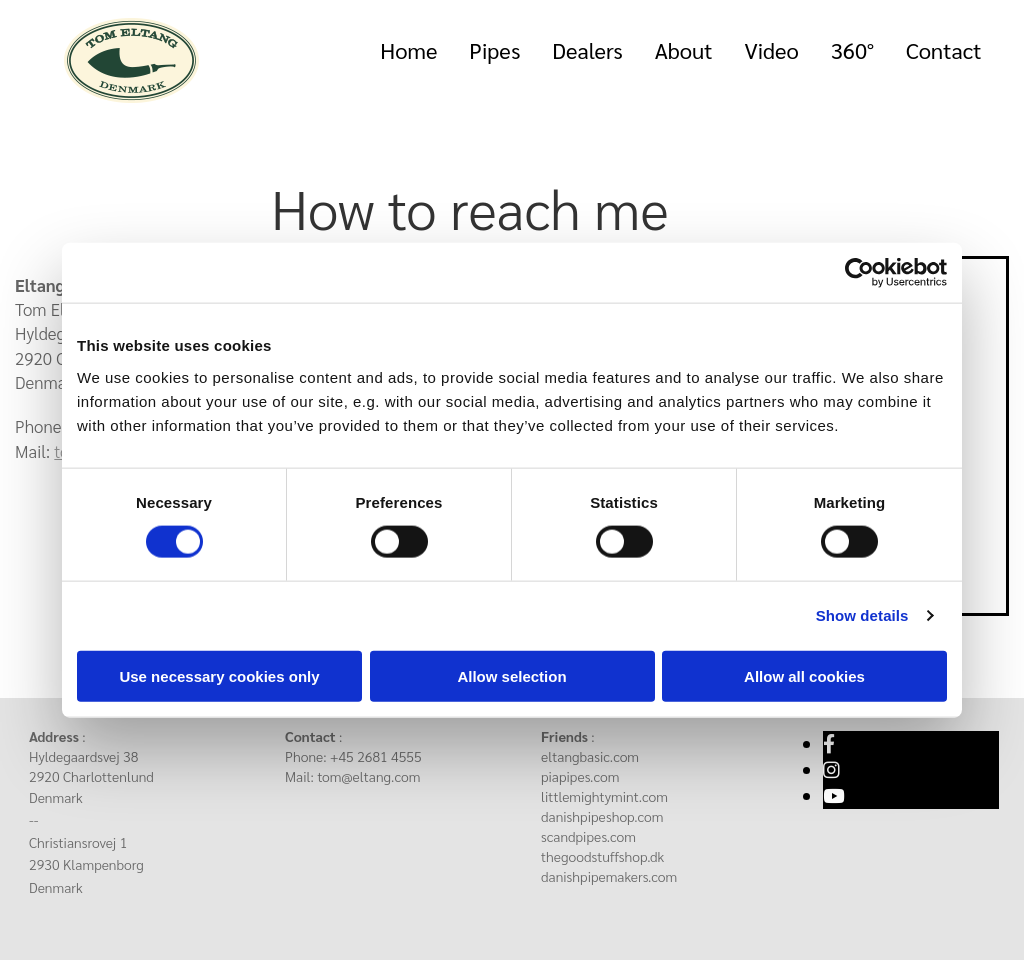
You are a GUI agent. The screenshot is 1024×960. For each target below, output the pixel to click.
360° (852, 50)
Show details (862, 615)
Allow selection (511, 675)
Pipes (494, 50)
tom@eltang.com (368, 776)
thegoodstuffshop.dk (602, 856)
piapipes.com (580, 776)
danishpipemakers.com (609, 876)
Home (408, 50)
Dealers (587, 50)
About (684, 50)
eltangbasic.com (590, 756)
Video (771, 50)
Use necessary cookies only (219, 675)
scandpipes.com (588, 836)
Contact (944, 50)
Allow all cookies (804, 675)
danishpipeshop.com (602, 816)
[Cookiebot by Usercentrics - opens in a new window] (859, 273)
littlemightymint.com (604, 796)
